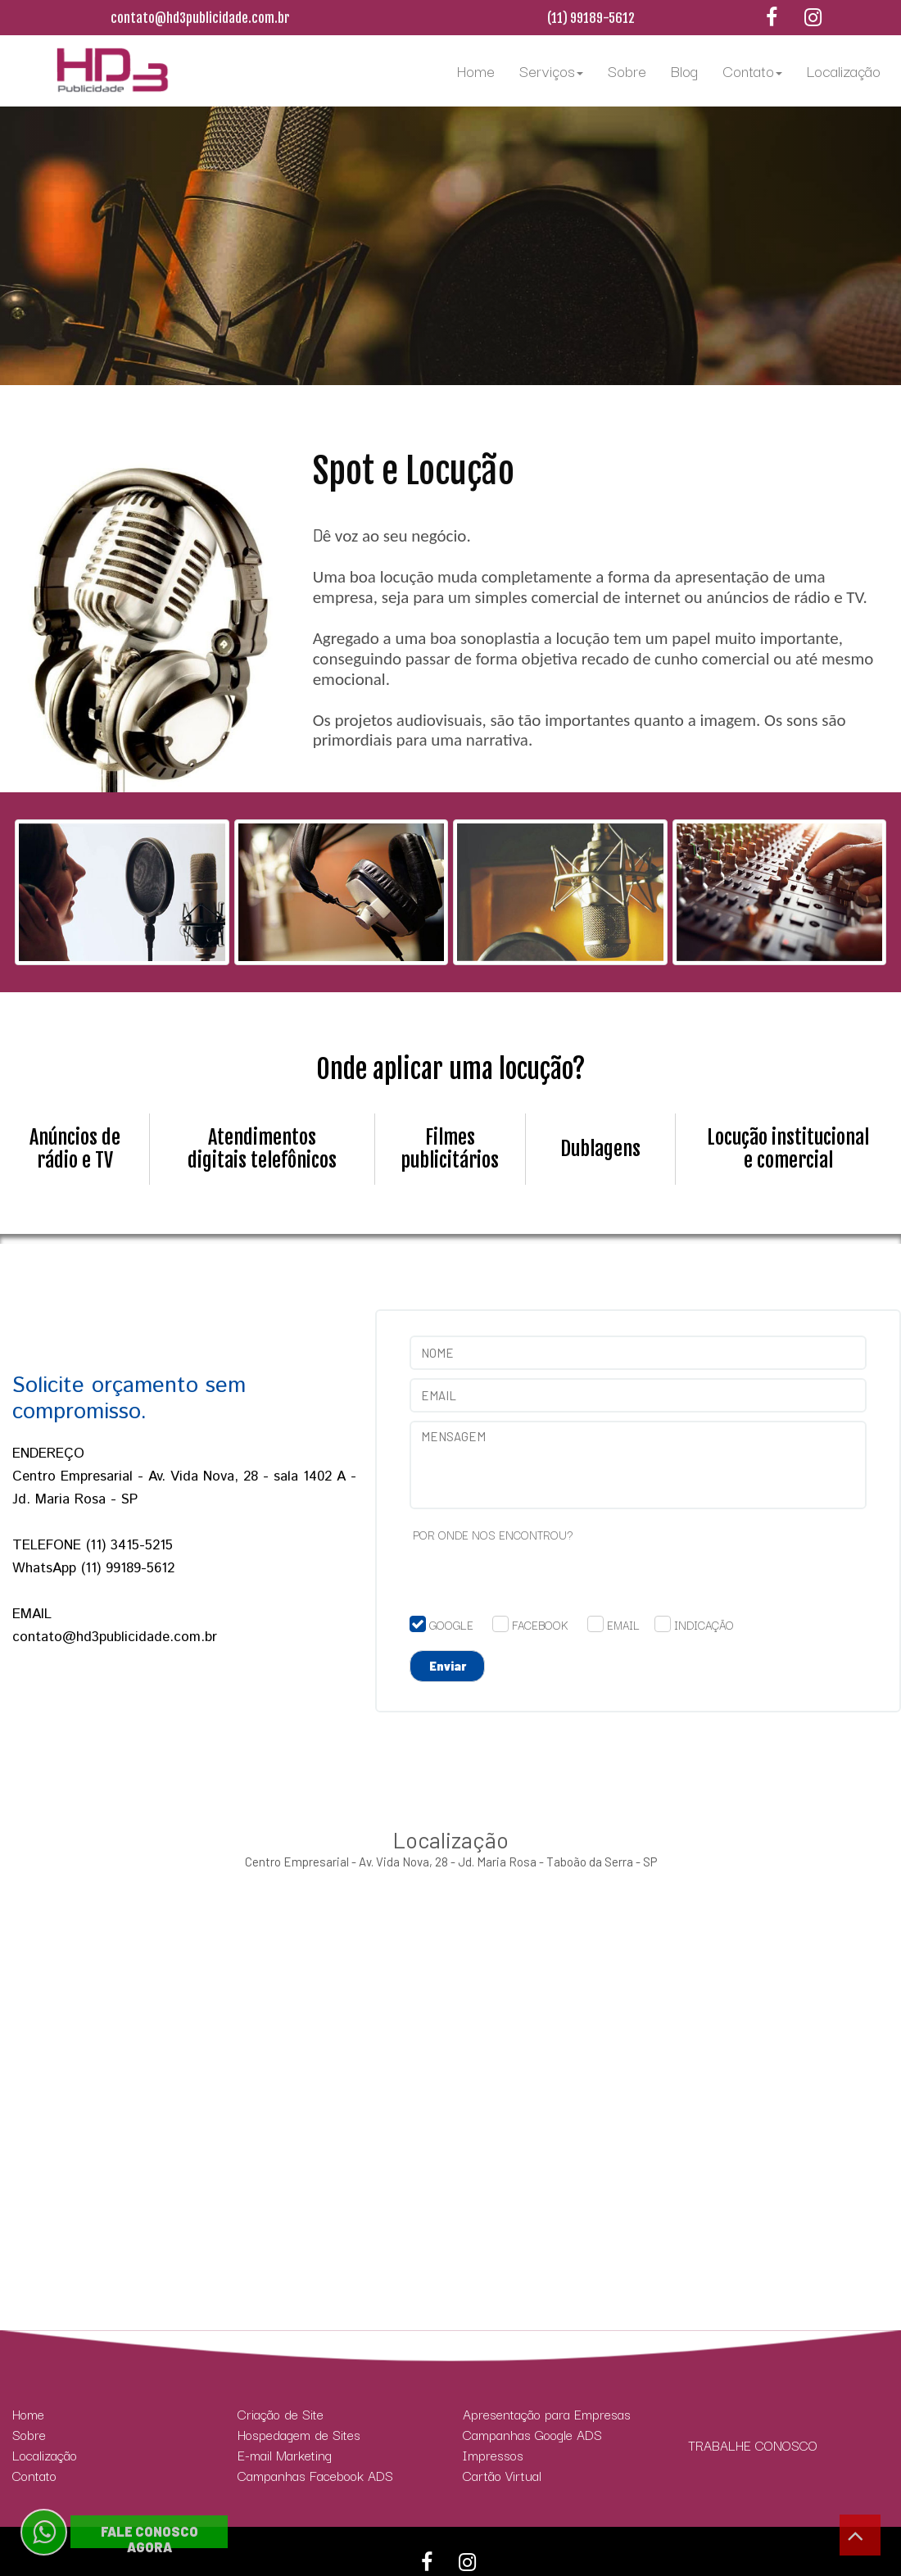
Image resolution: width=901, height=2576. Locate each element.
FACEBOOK (540, 1625)
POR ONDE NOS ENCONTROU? (493, 1535)
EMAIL (623, 1625)
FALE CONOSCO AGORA (149, 2539)
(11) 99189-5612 (591, 18)
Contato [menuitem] (752, 70)
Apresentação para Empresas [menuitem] (547, 2414)
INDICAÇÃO (704, 1625)
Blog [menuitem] (684, 70)
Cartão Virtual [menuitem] (502, 2475)
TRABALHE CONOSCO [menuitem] (752, 2445)
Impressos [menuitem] (493, 2455)
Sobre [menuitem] (627, 70)
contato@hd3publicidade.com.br (200, 18)
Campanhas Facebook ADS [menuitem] (315, 2475)
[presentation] (534, 1584)
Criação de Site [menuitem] (281, 2414)
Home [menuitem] (476, 70)
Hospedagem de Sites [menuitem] (299, 2434)
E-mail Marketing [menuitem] (285, 2455)
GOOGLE (451, 1625)
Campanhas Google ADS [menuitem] (532, 2434)
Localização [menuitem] (844, 70)
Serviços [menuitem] (551, 70)
